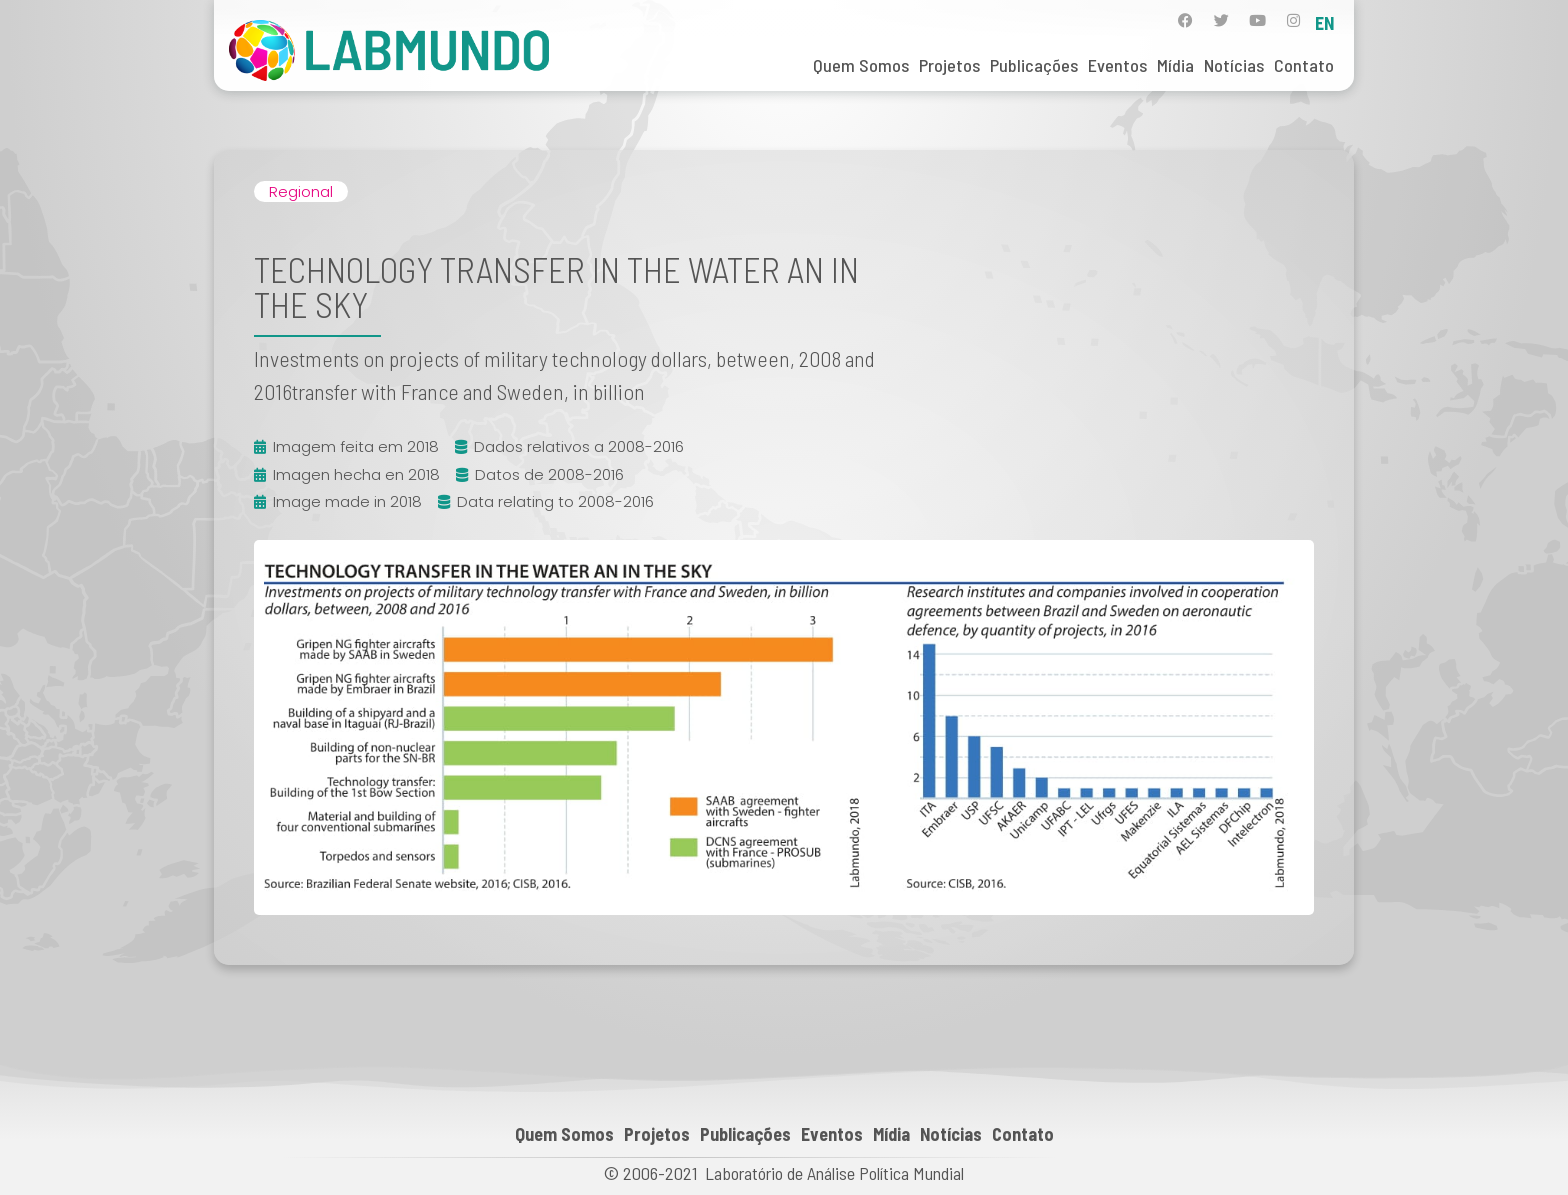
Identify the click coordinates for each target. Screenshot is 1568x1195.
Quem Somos (861, 65)
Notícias (1234, 65)
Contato (1304, 65)
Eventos (1117, 65)
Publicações (1034, 65)
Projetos (949, 65)
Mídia (1175, 65)
